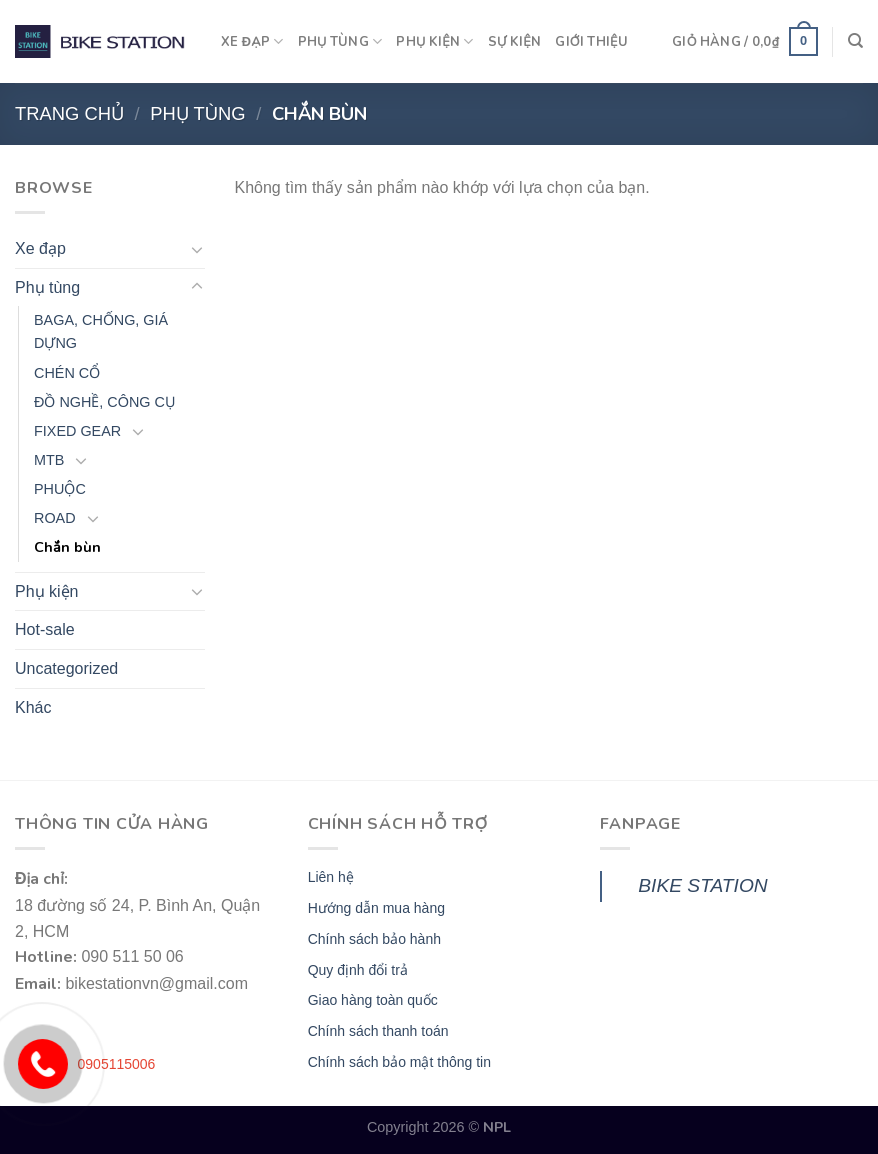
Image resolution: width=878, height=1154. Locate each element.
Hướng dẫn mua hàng (376, 908)
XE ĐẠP (252, 41)
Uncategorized (66, 668)
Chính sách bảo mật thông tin (399, 1062)
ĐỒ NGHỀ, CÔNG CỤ (105, 402)
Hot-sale (45, 629)
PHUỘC (60, 489)
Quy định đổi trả (358, 970)
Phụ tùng (197, 113)
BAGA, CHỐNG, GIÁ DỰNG (101, 331)
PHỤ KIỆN (434, 41)
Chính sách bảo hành (374, 939)
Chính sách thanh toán (378, 1031)
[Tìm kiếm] (855, 41)
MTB (49, 460)
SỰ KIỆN (515, 42)
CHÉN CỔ (67, 373)
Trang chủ (69, 113)
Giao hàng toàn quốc (373, 1000)
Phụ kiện (46, 591)
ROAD (55, 518)
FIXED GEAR (77, 431)
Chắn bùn (67, 547)
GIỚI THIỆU (591, 42)
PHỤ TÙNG (340, 41)
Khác (33, 707)
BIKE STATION (702, 885)
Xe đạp (40, 248)
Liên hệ (331, 877)
